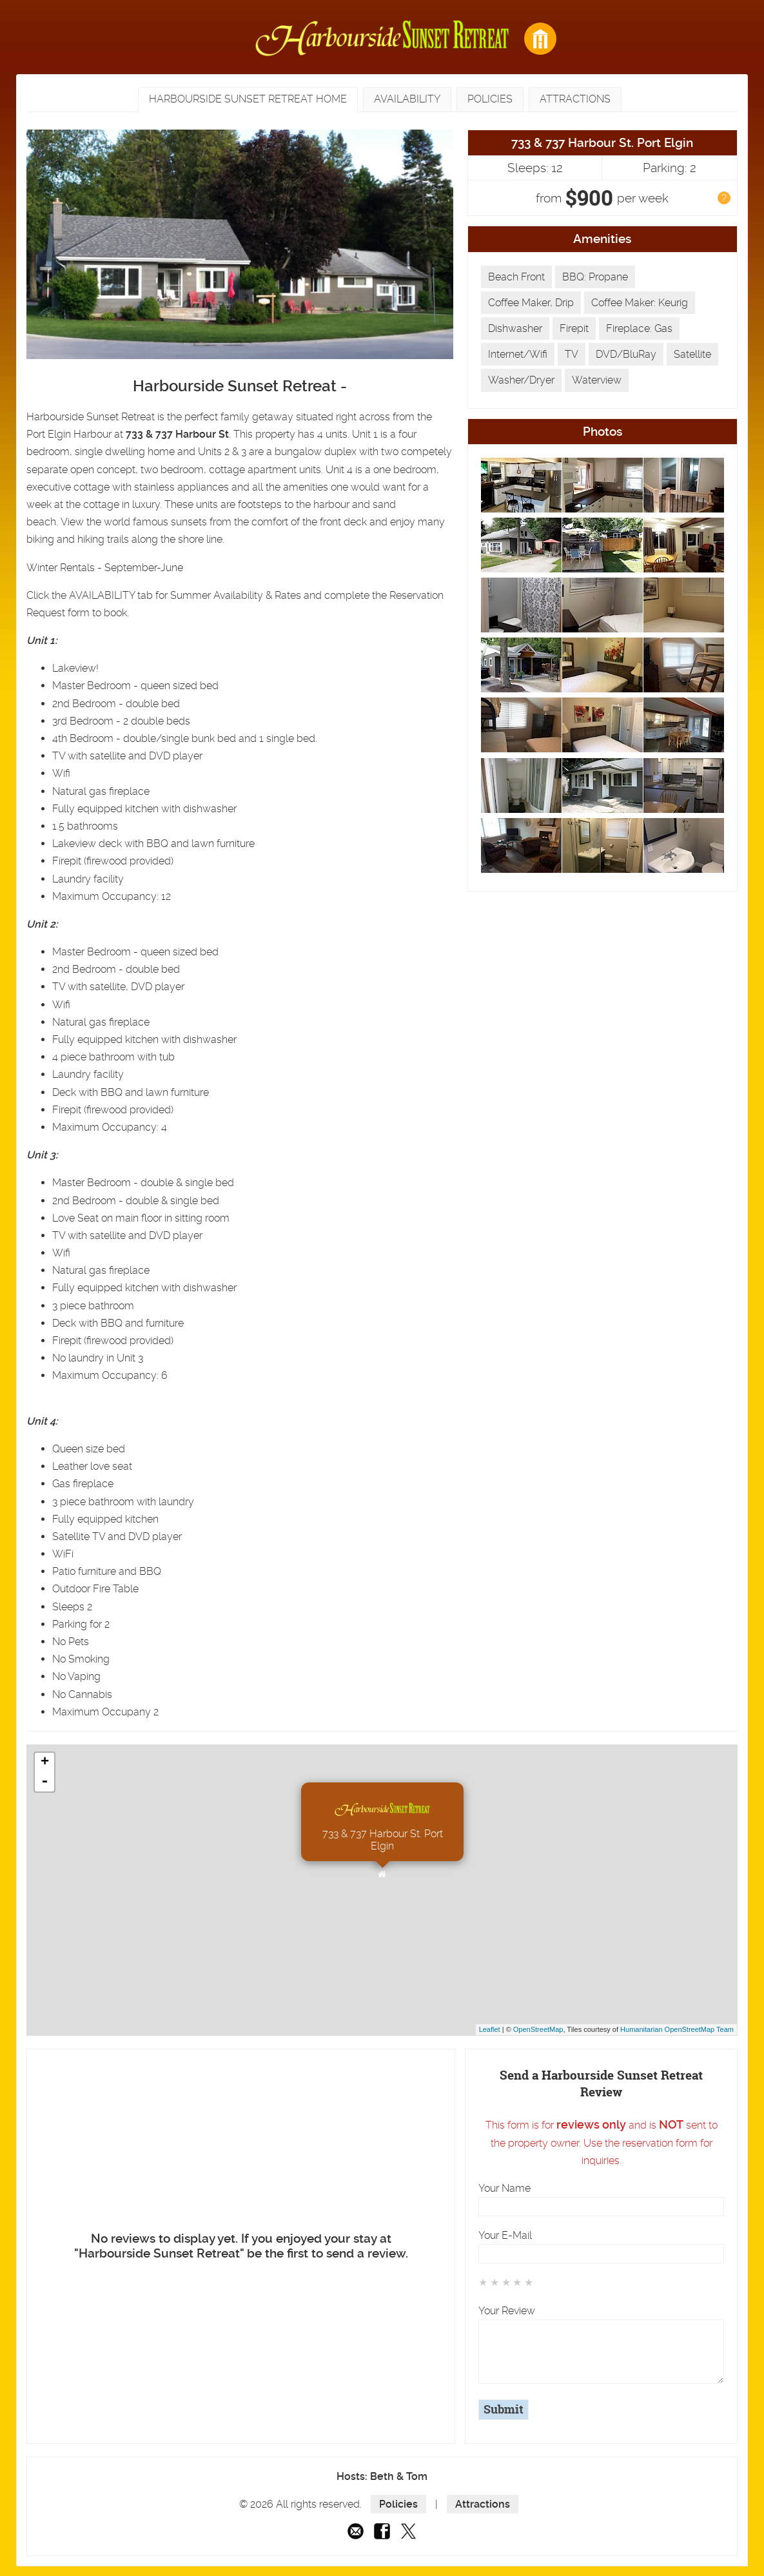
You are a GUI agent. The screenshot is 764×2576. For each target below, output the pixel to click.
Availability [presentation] (407, 99)
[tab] (248, 99)
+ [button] (45, 1762)
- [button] (44, 1781)
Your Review (506, 2311)
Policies (398, 2504)
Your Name (504, 2188)
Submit (504, 2409)
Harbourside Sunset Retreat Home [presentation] (248, 99)
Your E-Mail (505, 2235)
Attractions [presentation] (575, 99)
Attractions (482, 2504)
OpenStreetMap (538, 2029)
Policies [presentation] (490, 99)
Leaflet (489, 2029)
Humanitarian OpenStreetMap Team (677, 2029)
